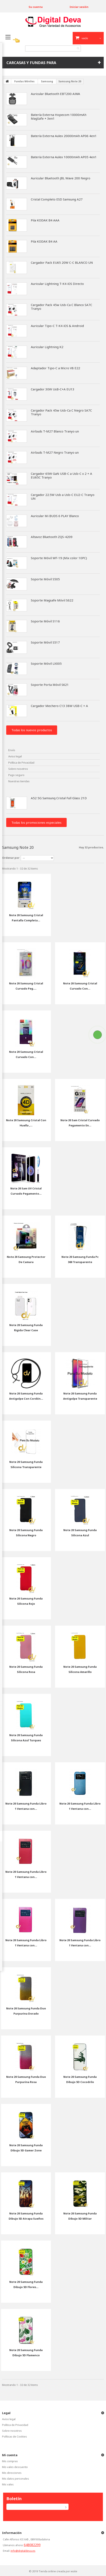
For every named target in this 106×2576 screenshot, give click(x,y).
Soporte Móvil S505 (45, 579)
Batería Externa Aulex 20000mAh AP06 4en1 (64, 136)
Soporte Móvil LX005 (46, 663)
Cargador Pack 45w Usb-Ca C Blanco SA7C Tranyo (61, 307)
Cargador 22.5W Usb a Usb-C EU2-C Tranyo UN (62, 496)
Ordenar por (10, 858)
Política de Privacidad (21, 762)
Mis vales (8, 2484)
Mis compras (10, 2461)
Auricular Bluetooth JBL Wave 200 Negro (60, 178)
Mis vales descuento (15, 2467)
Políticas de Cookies (14, 2436)
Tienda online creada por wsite (58, 2571)
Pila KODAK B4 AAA (45, 220)
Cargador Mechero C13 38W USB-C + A (59, 706)
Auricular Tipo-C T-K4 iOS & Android (57, 326)
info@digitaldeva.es (23, 2551)
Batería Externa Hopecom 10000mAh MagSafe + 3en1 (58, 116)
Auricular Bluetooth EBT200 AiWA (55, 94)
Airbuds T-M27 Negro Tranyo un (55, 452)
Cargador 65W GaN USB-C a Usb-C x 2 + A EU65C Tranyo (61, 475)
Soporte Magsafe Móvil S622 (52, 600)
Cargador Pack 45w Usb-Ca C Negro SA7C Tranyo (61, 412)
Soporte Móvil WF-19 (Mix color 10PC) (59, 558)
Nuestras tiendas (19, 781)
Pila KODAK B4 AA (44, 241)
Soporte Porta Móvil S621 (50, 685)
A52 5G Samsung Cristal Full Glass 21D (59, 798)
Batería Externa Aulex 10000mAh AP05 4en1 (64, 157)
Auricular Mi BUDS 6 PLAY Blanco (55, 516)
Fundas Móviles (24, 81)
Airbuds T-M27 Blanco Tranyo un (55, 431)
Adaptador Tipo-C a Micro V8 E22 (55, 368)
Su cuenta (36, 7)
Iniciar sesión (79, 7)
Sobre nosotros (18, 769)
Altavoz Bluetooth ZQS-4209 (51, 537)
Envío (11, 750)
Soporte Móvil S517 (45, 642)
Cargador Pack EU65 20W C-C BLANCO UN (62, 262)
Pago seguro (16, 775)
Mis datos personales (15, 2478)
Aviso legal (15, 756)
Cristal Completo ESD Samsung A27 (57, 199)
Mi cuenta (9, 2455)
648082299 (32, 2545)
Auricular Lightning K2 (47, 347)
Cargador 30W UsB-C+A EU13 (52, 389)
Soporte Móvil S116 (45, 621)
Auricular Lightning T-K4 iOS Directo (57, 284)
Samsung (47, 81)
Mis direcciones (12, 2472)
